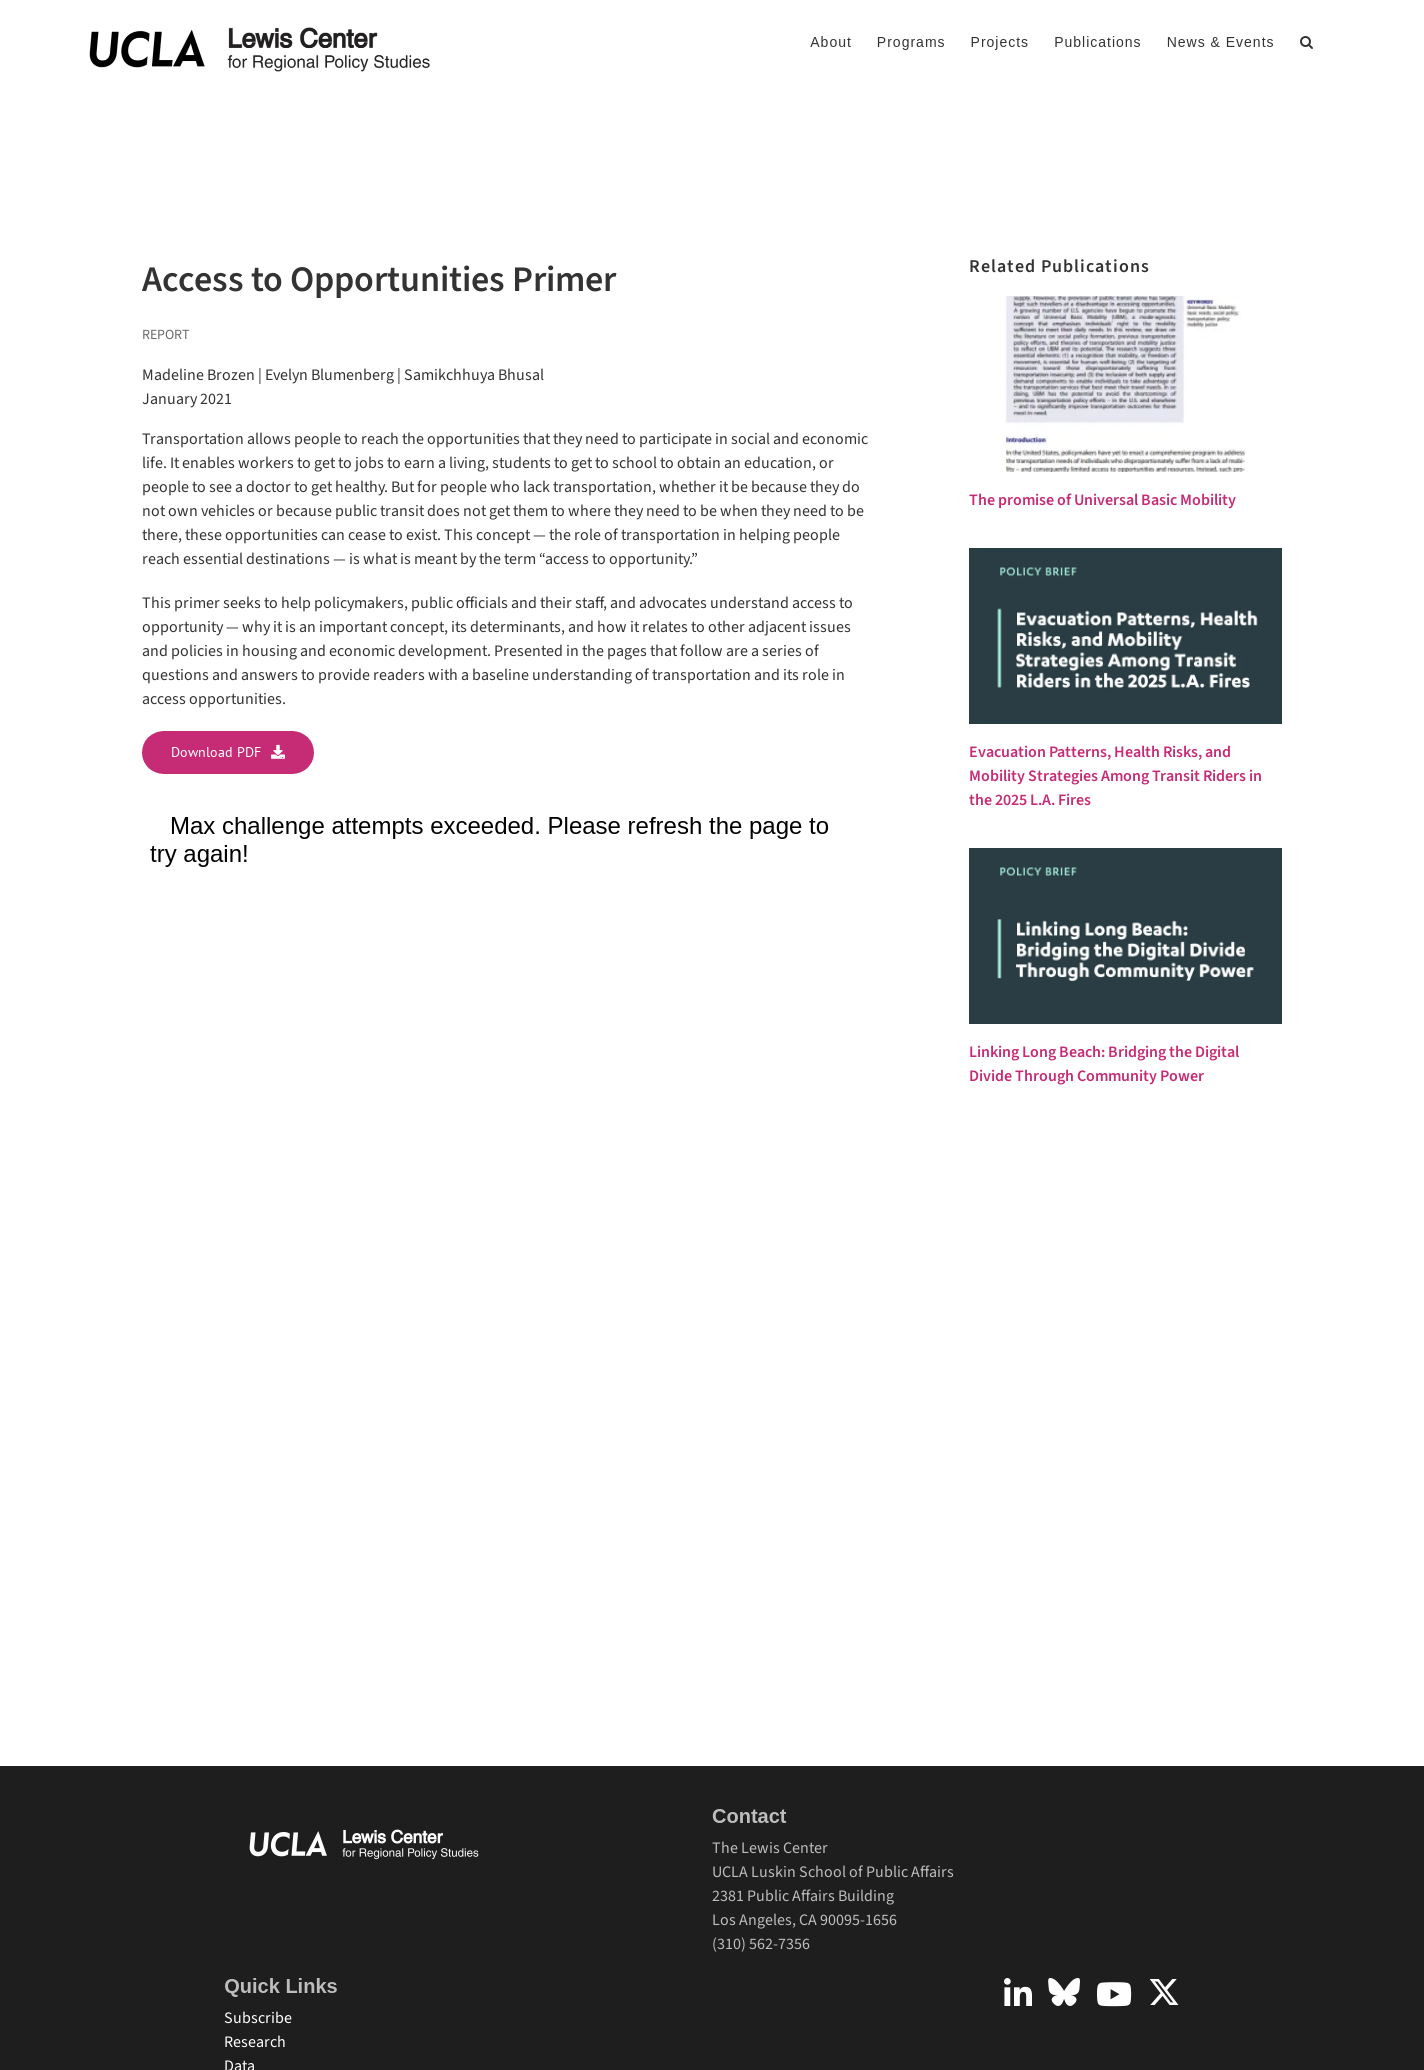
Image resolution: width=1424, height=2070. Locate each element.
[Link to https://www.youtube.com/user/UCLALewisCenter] (1114, 1994)
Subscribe (258, 2018)
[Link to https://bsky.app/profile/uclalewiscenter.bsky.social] (1064, 1992)
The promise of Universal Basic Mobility (1102, 500)
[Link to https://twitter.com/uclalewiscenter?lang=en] (1164, 1992)
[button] (1307, 42)
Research (255, 2042)
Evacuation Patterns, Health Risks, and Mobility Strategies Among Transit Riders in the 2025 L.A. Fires (1115, 776)
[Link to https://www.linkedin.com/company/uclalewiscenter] (1018, 1994)
